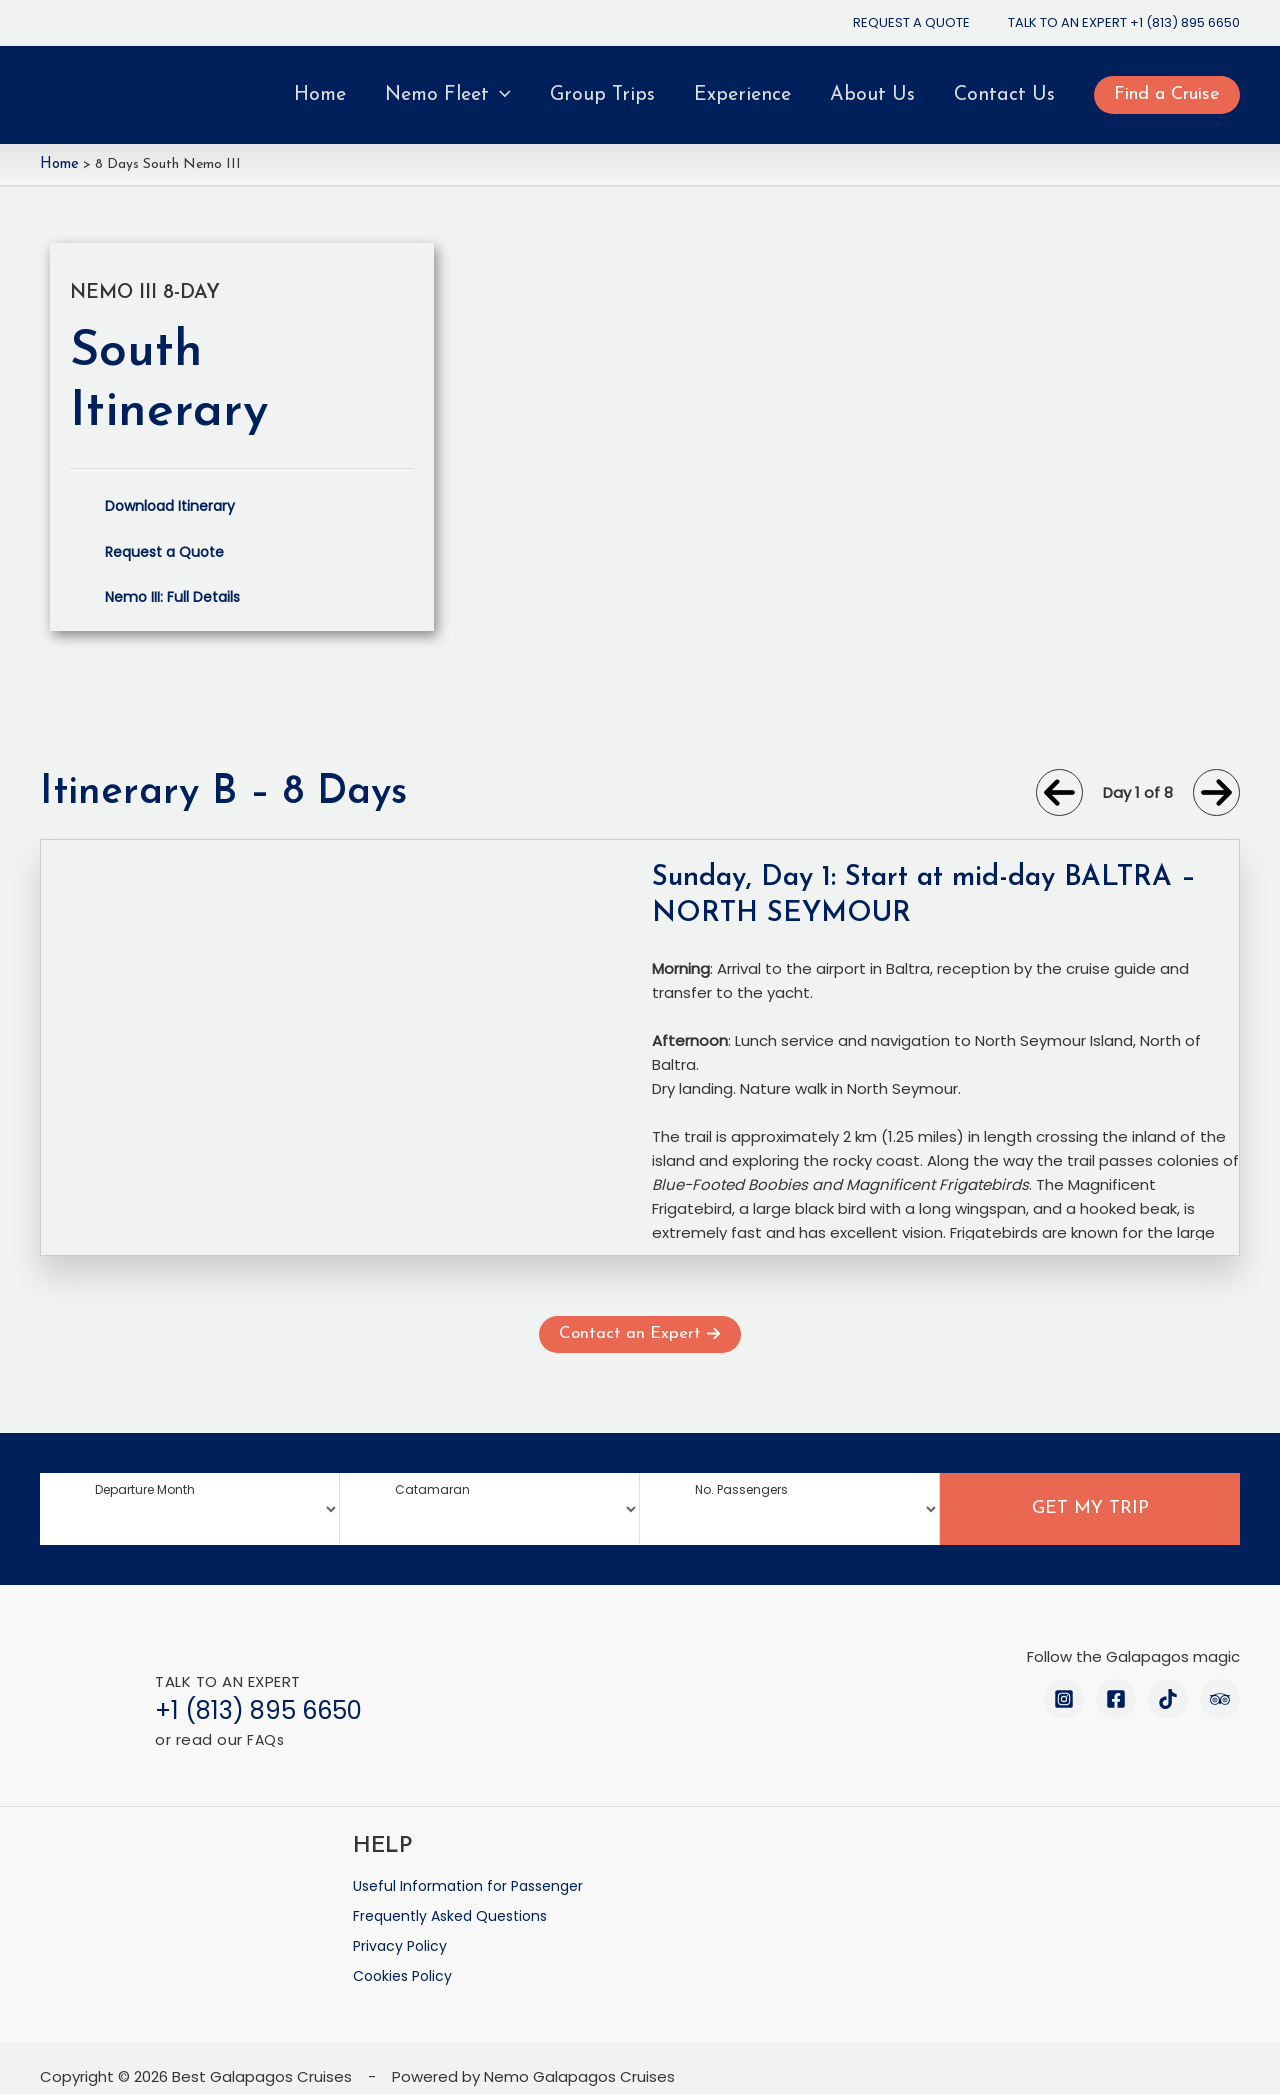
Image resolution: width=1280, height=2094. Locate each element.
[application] (500, 95)
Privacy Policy (402, 1930)
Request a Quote (169, 549)
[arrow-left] (1059, 790)
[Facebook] (1116, 1698)
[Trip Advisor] (1220, 1698)
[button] (1167, 95)
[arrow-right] (1216, 790)
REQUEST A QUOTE (911, 22)
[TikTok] (1168, 1698)
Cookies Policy (406, 1954)
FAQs (266, 1738)
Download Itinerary (174, 503)
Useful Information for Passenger (475, 1882)
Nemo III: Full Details (176, 594)
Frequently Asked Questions (456, 1906)
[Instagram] (1064, 1698)
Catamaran (432, 1488)
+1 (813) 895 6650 (1185, 22)
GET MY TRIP (1090, 1507)
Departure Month (145, 1488)
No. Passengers (741, 1488)
